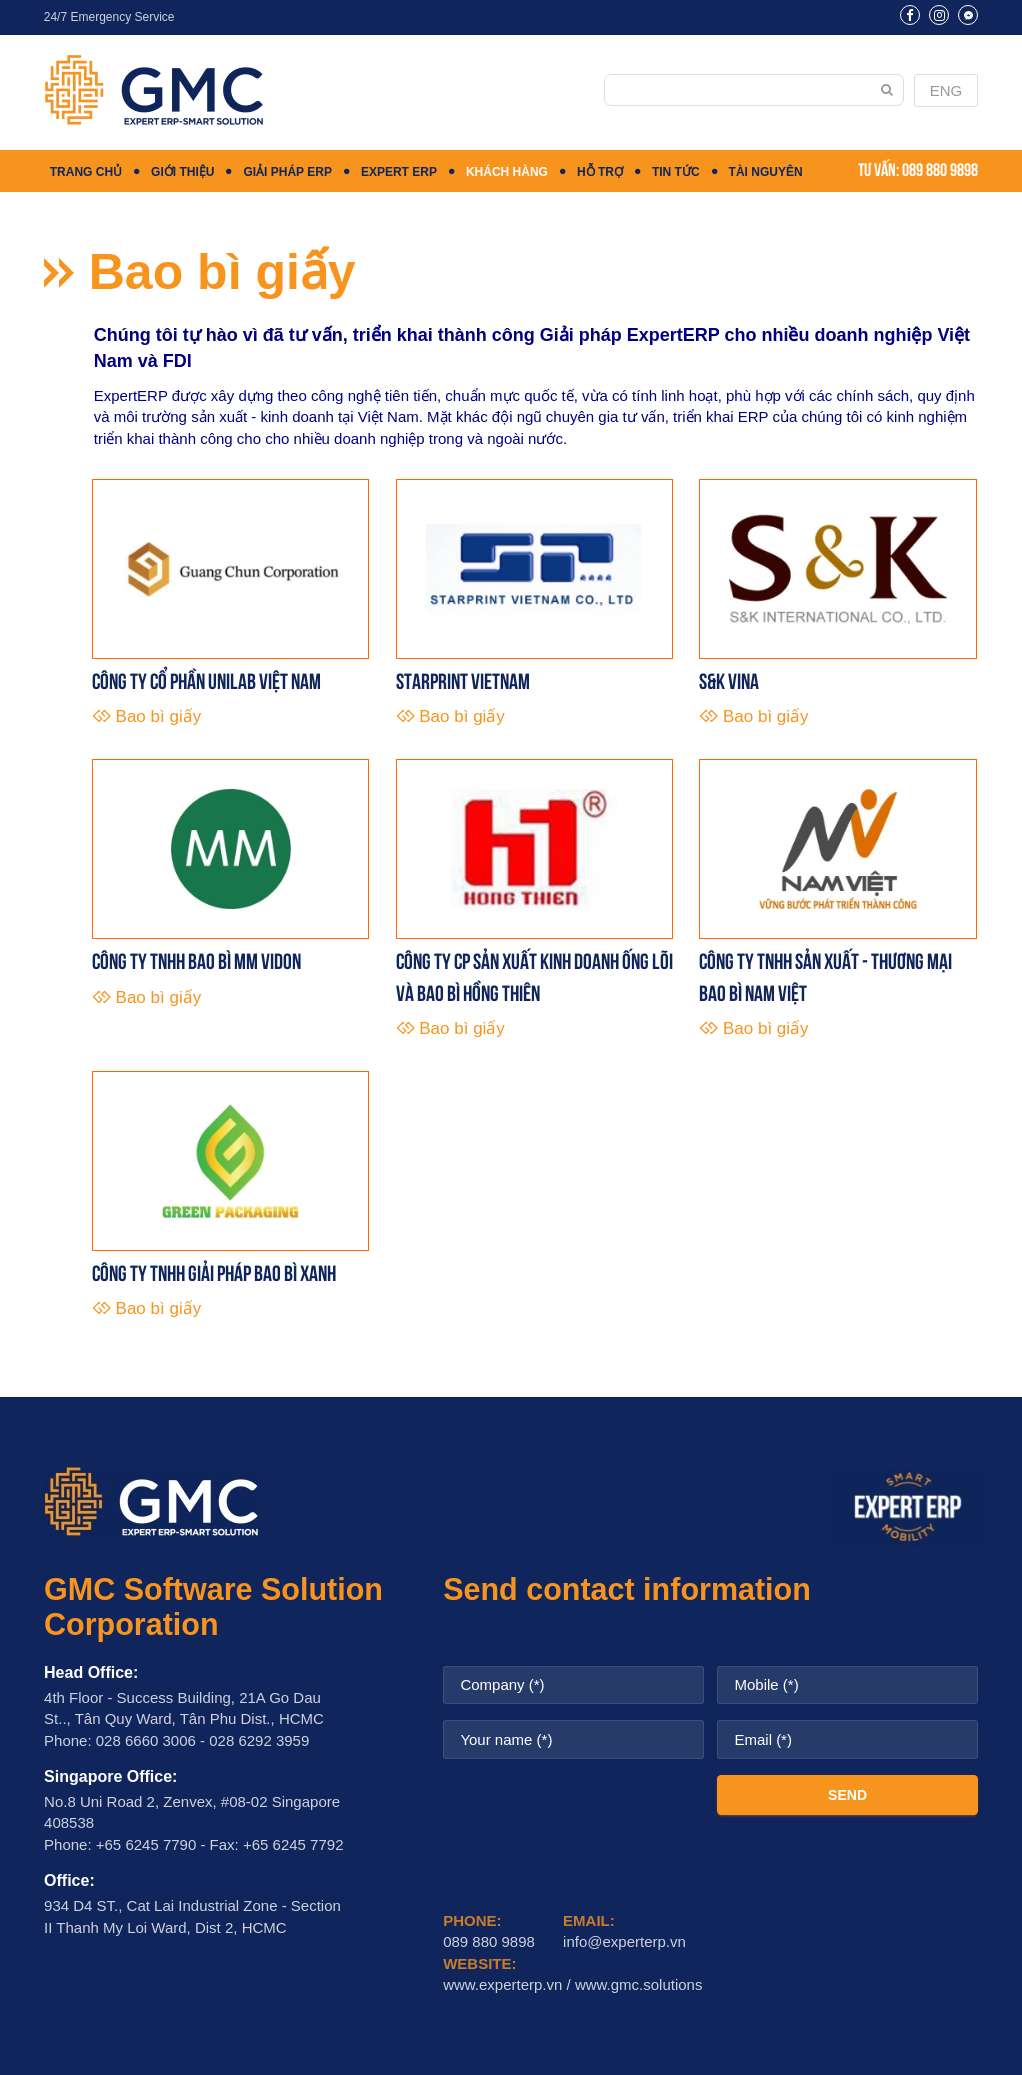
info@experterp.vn (624, 1941)
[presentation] (595, 1814)
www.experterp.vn (502, 1984)
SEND (847, 1795)
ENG (946, 90)
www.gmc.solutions (639, 1984)
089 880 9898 (940, 168)
